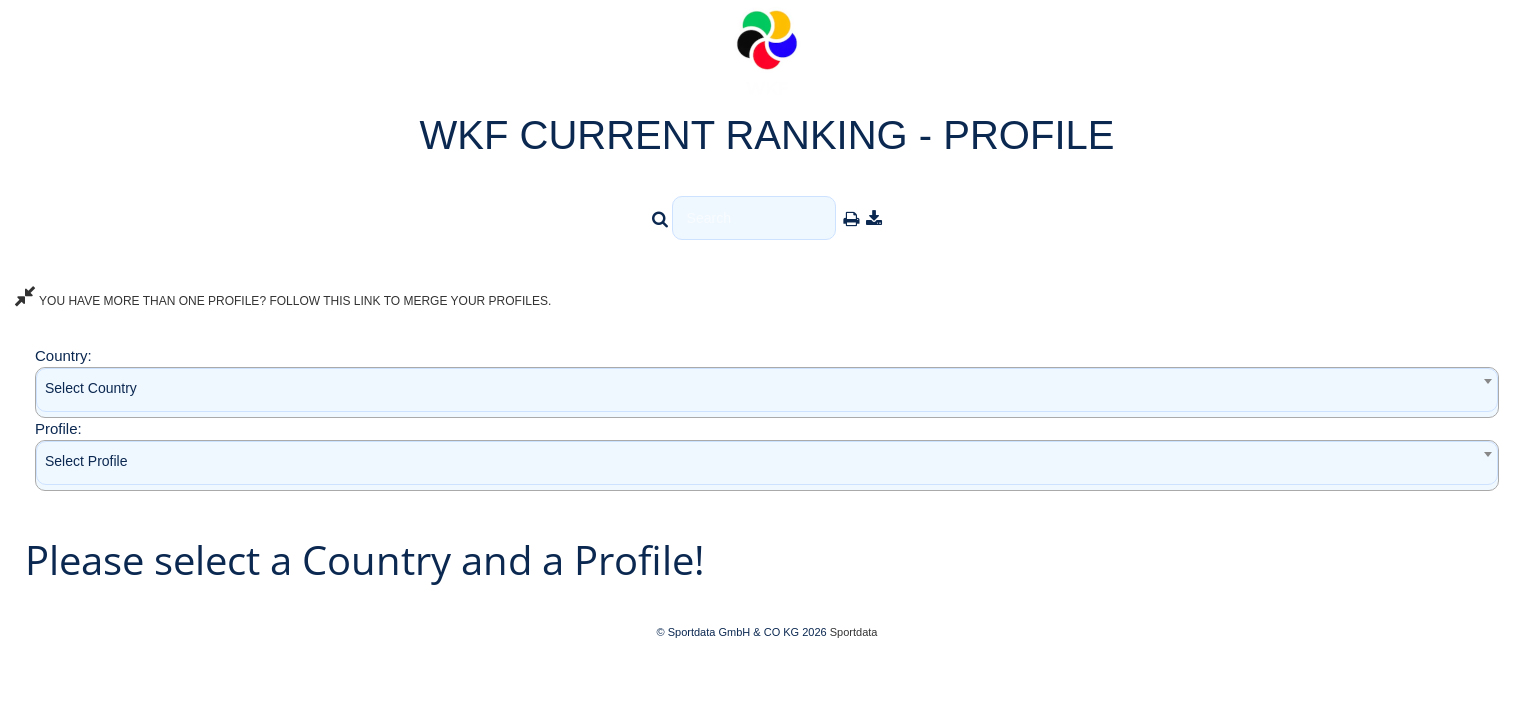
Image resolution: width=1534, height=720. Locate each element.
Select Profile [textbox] (86, 461)
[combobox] (767, 392)
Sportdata (854, 632)
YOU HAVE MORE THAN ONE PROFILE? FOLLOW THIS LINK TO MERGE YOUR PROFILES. (283, 301)
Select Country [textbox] (91, 388)
